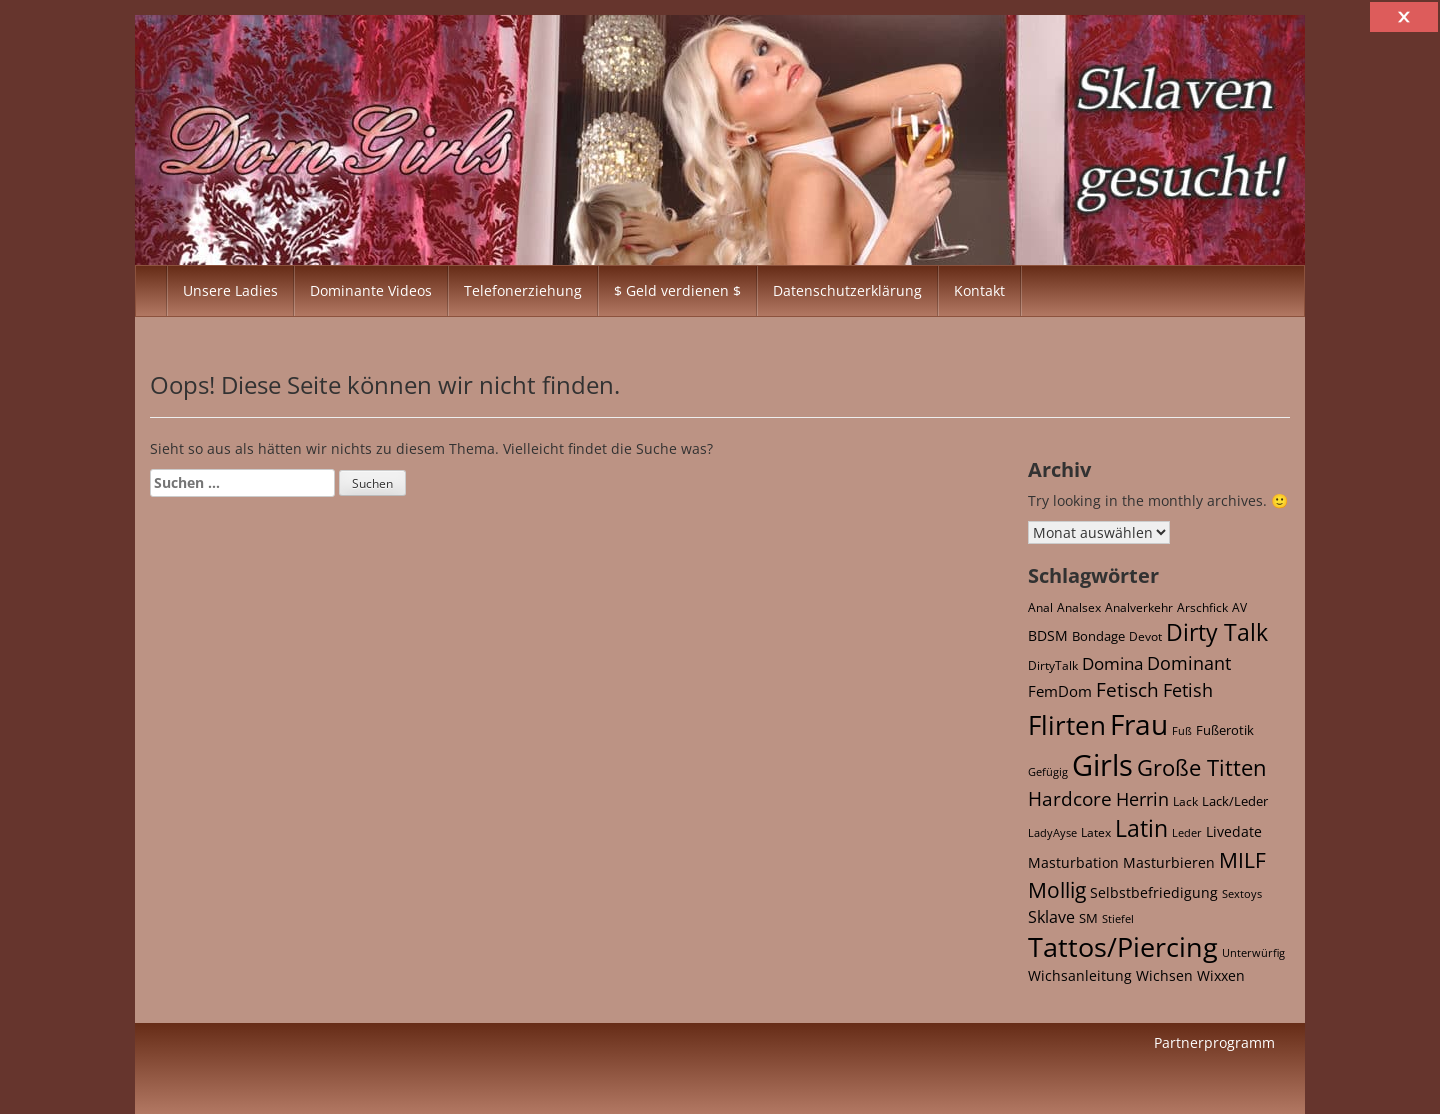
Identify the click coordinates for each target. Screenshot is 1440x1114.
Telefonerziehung (523, 290)
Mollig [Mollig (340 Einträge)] (1057, 890)
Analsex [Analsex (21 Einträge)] (1079, 607)
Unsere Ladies (230, 290)
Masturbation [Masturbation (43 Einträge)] (1073, 862)
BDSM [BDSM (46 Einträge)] (1048, 635)
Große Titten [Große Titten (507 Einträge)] (1202, 767)
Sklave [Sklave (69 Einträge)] (1051, 917)
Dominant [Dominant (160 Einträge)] (1189, 662)
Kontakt (979, 290)
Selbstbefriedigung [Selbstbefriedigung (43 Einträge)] (1154, 892)
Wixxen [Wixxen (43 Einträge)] (1221, 975)
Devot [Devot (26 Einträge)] (1145, 636)
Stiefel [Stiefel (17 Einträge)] (1118, 918)
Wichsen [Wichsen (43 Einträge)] (1164, 975)
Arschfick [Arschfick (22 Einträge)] (1202, 607)
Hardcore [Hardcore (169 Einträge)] (1070, 798)
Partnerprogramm (1214, 1042)
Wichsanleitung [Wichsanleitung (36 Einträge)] (1080, 976)
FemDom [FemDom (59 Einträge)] (1060, 691)
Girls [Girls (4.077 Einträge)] (1102, 765)
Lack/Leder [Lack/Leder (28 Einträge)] (1235, 801)
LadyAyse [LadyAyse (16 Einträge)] (1052, 832)
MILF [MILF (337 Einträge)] (1242, 860)
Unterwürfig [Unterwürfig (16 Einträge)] (1253, 952)
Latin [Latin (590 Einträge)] (1141, 828)
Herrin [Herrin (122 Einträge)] (1142, 799)
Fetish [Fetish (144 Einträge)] (1188, 690)
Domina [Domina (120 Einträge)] (1112, 663)
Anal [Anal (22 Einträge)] (1040, 607)
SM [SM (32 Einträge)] (1088, 918)
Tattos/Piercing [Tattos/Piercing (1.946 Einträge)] (1123, 946)
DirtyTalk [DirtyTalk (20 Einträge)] (1053, 665)
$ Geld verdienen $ (677, 290)
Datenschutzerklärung (847, 290)
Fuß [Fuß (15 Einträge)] (1182, 731)
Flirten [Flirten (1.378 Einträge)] (1067, 725)
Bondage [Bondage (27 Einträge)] (1098, 636)
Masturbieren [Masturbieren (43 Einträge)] (1169, 862)
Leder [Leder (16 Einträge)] (1187, 832)
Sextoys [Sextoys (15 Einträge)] (1242, 894)
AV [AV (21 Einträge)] (1239, 607)
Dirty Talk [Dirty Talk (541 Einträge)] (1217, 632)
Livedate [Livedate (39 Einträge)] (1234, 831)
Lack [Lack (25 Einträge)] (1185, 801)
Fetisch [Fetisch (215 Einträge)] (1127, 689)
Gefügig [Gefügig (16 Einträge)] (1048, 771)
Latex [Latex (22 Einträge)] (1096, 832)
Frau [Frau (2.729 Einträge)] (1139, 724)
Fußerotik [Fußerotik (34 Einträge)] (1225, 730)
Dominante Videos (371, 290)
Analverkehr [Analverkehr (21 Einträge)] (1139, 607)
